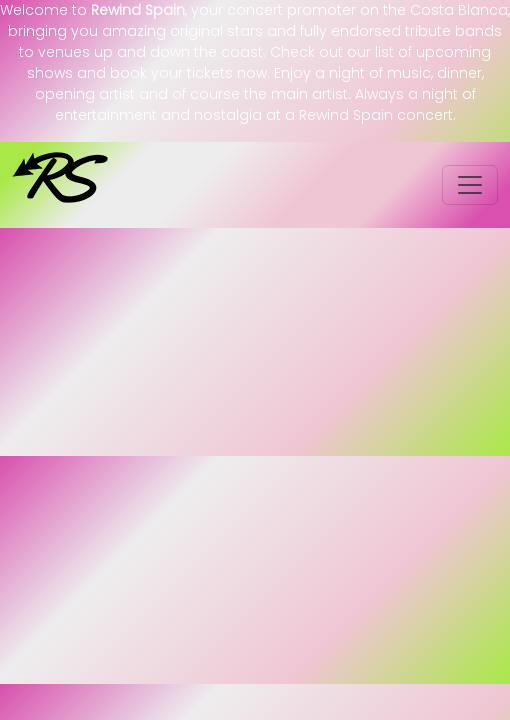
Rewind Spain (138, 10)
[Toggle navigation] (470, 185)
